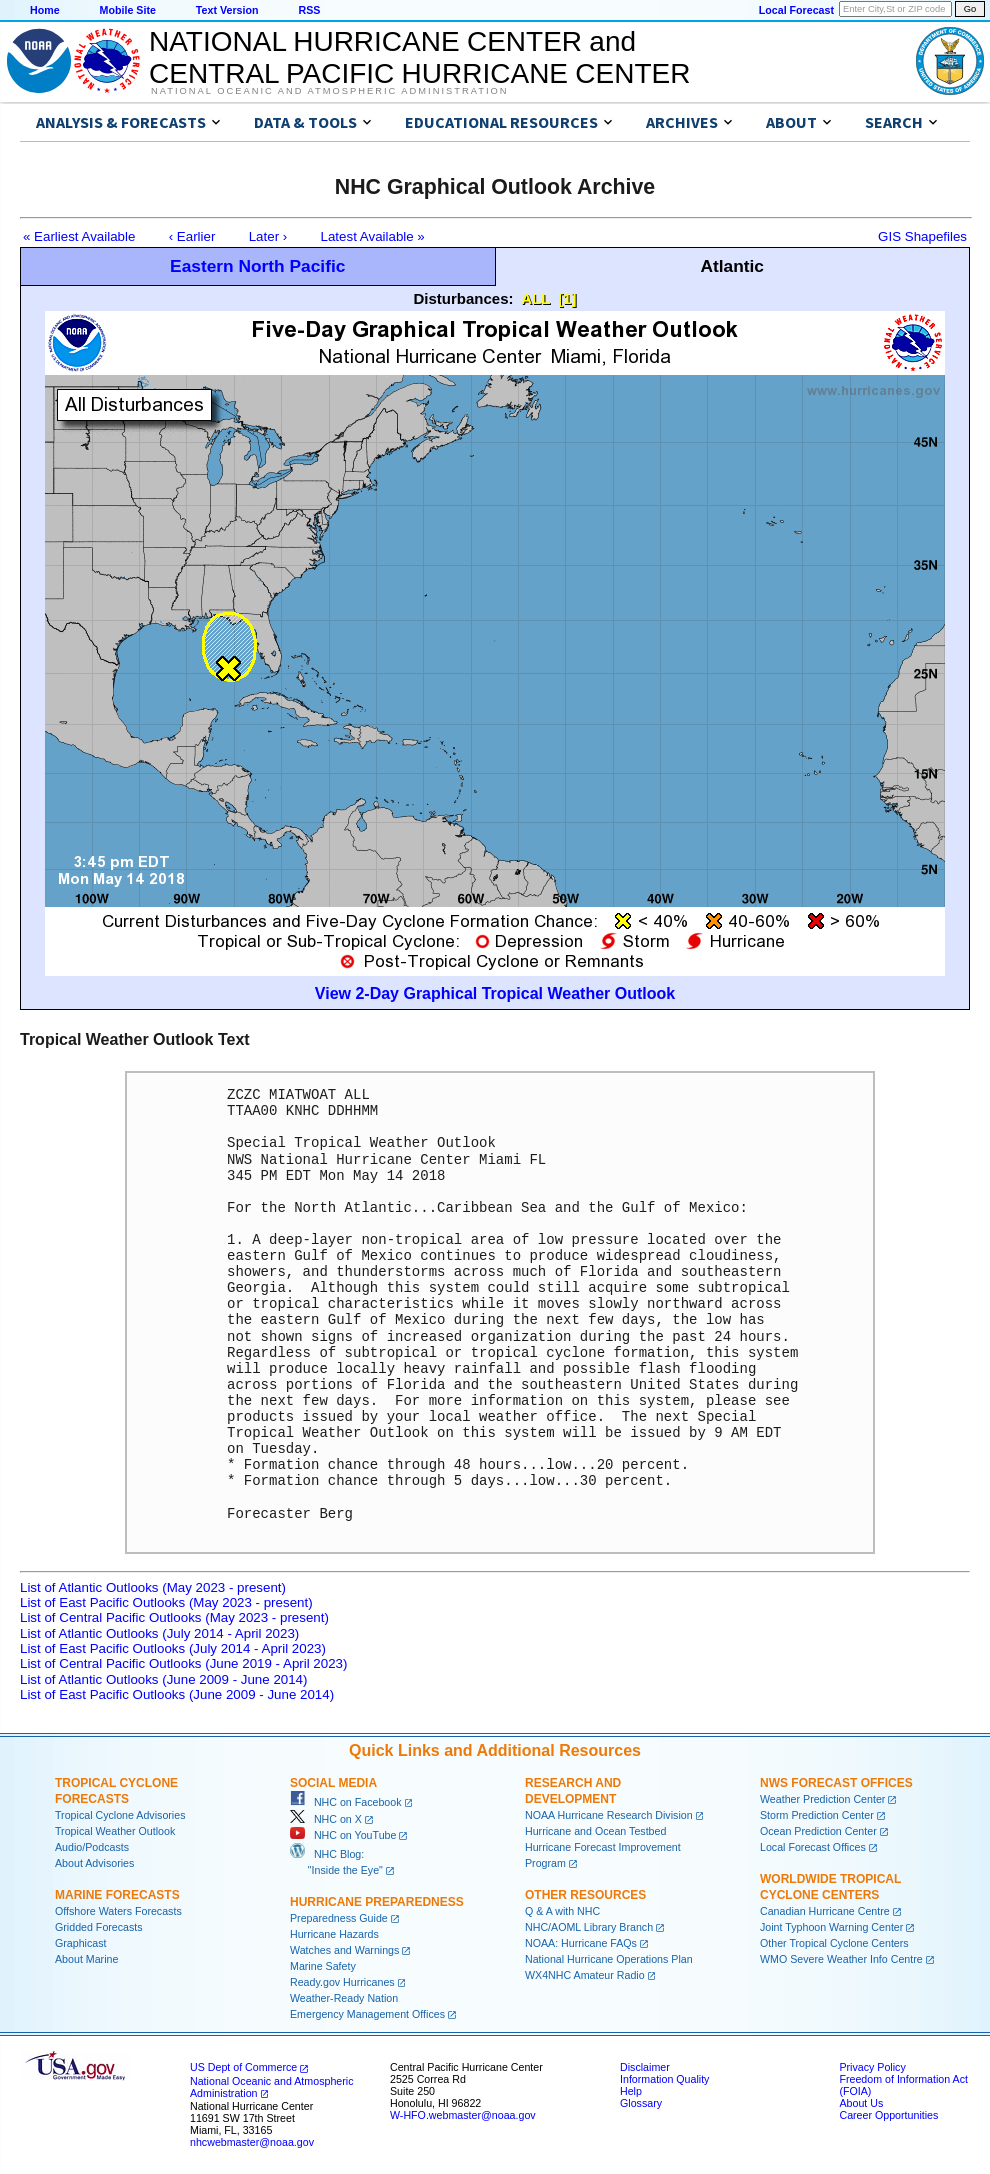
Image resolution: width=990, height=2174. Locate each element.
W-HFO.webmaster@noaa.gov (463, 2115)
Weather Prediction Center (822, 1799)
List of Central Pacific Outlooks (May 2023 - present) (174, 1617)
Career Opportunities (888, 2115)
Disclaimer (645, 2067)
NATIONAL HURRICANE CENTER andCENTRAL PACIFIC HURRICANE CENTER (419, 57)
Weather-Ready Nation (344, 1998)
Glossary (641, 2103)
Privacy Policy (872, 2067)
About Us (861, 2103)
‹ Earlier (192, 236)
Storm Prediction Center (817, 1815)
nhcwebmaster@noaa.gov (252, 2142)
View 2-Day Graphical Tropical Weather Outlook (495, 993)
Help (631, 2091)
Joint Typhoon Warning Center (831, 1927)
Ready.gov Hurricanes (342, 1982)
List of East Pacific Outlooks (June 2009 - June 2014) (177, 1694)
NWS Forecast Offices (836, 1783)
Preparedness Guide (339, 1918)
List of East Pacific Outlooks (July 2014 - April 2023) (173, 1648)
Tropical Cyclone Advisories (120, 1815)
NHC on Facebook (346, 1802)
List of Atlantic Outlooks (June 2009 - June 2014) (163, 1679)
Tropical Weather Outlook (115, 1831)
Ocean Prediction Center (818, 1831)
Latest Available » (373, 236)
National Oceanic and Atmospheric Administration (329, 91)
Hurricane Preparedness (377, 1902)
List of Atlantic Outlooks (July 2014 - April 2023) (159, 1633)
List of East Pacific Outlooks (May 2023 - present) (166, 1602)
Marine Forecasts (117, 1895)
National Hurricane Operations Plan (609, 1959)
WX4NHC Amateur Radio (585, 1975)
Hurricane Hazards (334, 1934)
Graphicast (81, 1943)
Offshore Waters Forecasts (118, 1911)
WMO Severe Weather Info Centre (841, 1959)
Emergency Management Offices (367, 2014)
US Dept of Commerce (243, 2067)
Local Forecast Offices (813, 1847)
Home (45, 10)
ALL (535, 298)
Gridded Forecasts (99, 1927)
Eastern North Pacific (257, 266)
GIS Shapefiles (922, 236)
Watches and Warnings (344, 1950)
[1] (567, 298)
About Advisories (94, 1863)
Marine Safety (323, 1966)
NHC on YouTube (343, 1835)
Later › (268, 236)
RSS (309, 10)
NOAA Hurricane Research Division (609, 1815)
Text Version (227, 10)
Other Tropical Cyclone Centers (834, 1943)
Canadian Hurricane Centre (825, 1911)
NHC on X (326, 1819)
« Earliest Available (79, 236)
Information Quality (664, 2079)
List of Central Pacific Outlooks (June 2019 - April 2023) (183, 1663)
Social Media (333, 1783)
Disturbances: (464, 298)
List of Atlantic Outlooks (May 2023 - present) (153, 1587)
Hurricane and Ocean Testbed (595, 1831)
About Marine (86, 1959)
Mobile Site (128, 10)
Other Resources (585, 1895)
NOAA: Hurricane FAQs (581, 1943)
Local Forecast (796, 10)
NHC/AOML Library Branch (589, 1927)
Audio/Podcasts (92, 1847)
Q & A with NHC (562, 1911)
